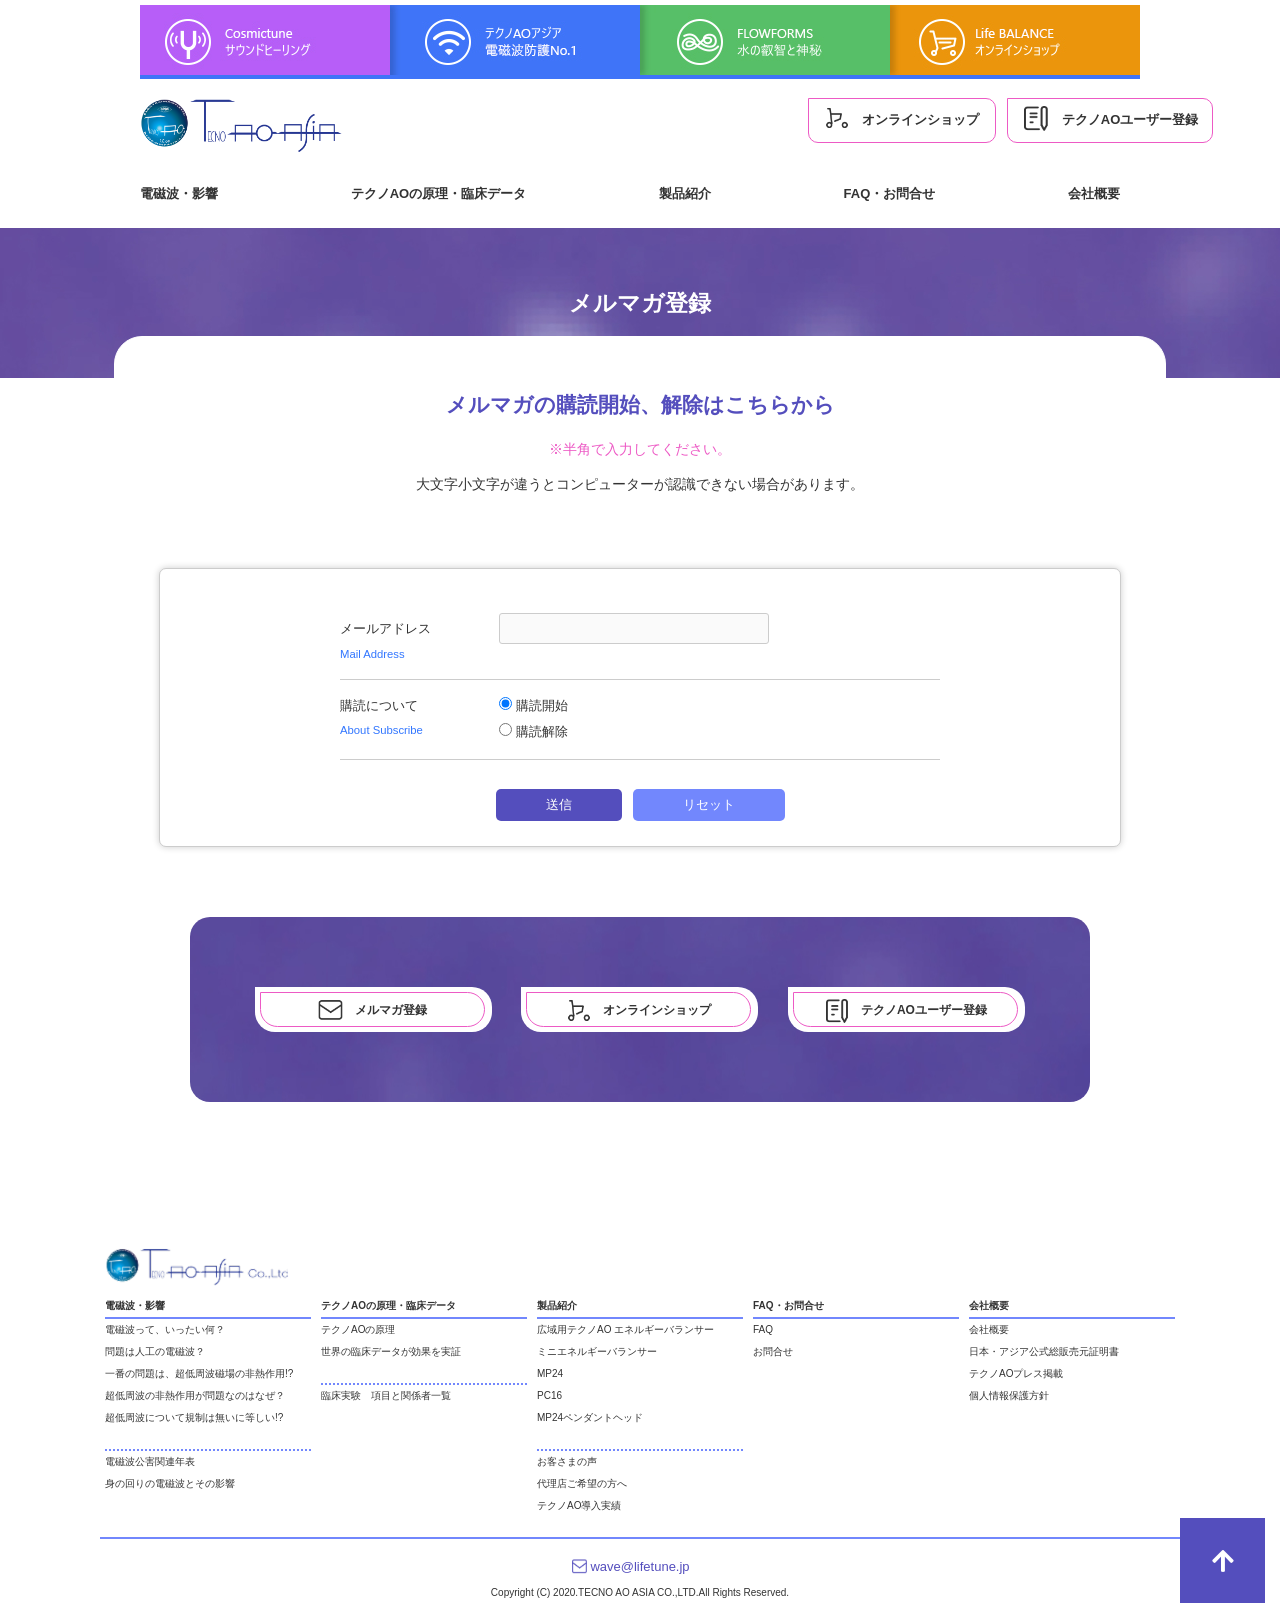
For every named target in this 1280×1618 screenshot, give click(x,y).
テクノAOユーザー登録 (1110, 118)
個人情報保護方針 (1009, 1395)
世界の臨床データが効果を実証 (391, 1351)
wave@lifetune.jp (639, 1566)
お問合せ (773, 1351)
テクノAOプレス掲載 (1016, 1373)
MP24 (550, 1373)
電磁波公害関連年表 (150, 1461)
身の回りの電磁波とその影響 (170, 1483)
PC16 (549, 1395)
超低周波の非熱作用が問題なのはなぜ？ (195, 1395)
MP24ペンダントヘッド (590, 1417)
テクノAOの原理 (358, 1329)
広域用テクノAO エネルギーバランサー (625, 1329)
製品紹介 (685, 193)
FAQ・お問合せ (890, 193)
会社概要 (1094, 193)
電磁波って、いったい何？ (165, 1329)
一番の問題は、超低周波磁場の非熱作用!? (199, 1373)
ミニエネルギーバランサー (597, 1351)
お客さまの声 (567, 1461)
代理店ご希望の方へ (582, 1483)
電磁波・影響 (179, 193)
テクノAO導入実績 (579, 1505)
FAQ (763, 1329)
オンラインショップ (902, 118)
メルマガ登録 (372, 1010)
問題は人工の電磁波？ (155, 1351)
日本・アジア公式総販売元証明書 (1044, 1351)
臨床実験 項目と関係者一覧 (386, 1395)
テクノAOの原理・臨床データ (439, 193)
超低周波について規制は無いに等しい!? (194, 1417)
